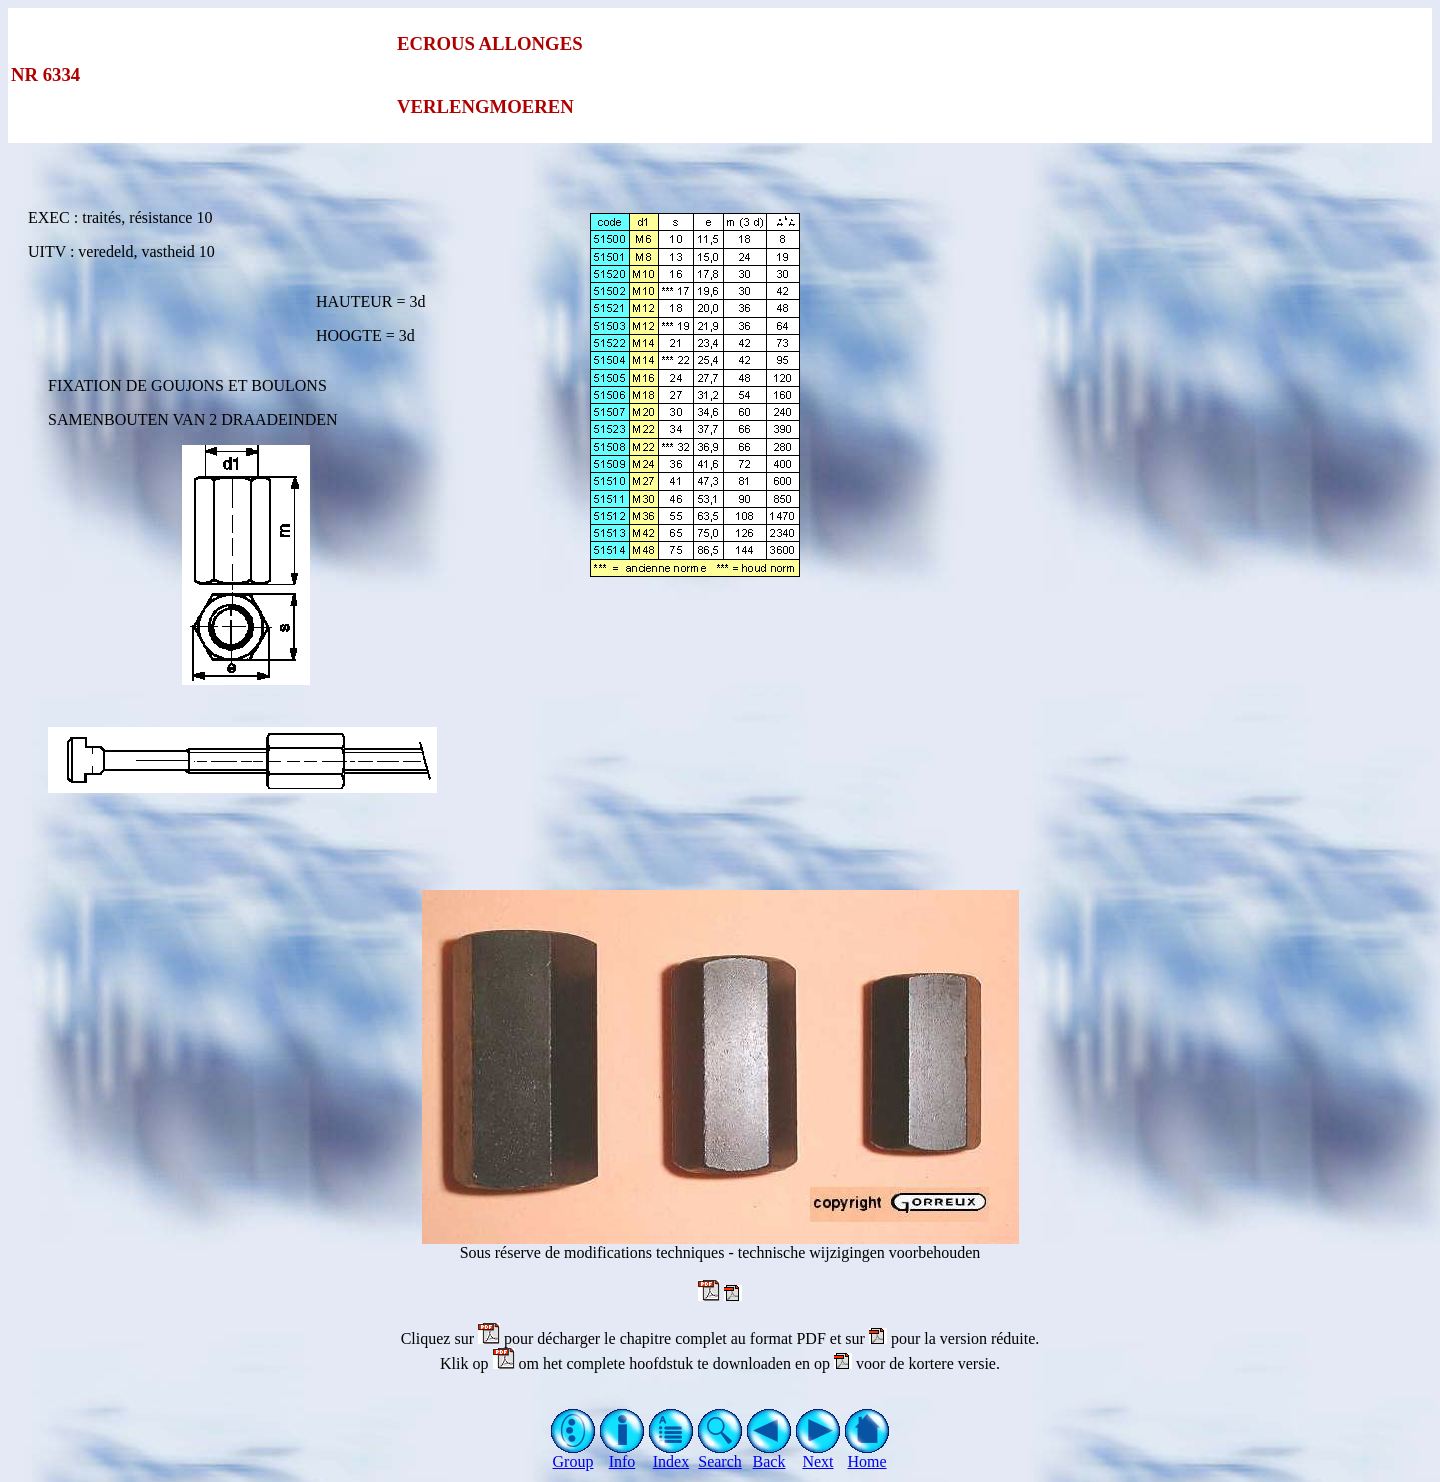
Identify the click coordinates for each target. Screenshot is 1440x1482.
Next (818, 1454)
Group (573, 1454)
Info (622, 1454)
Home (867, 1454)
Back (769, 1454)
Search (720, 1454)
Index (671, 1454)
